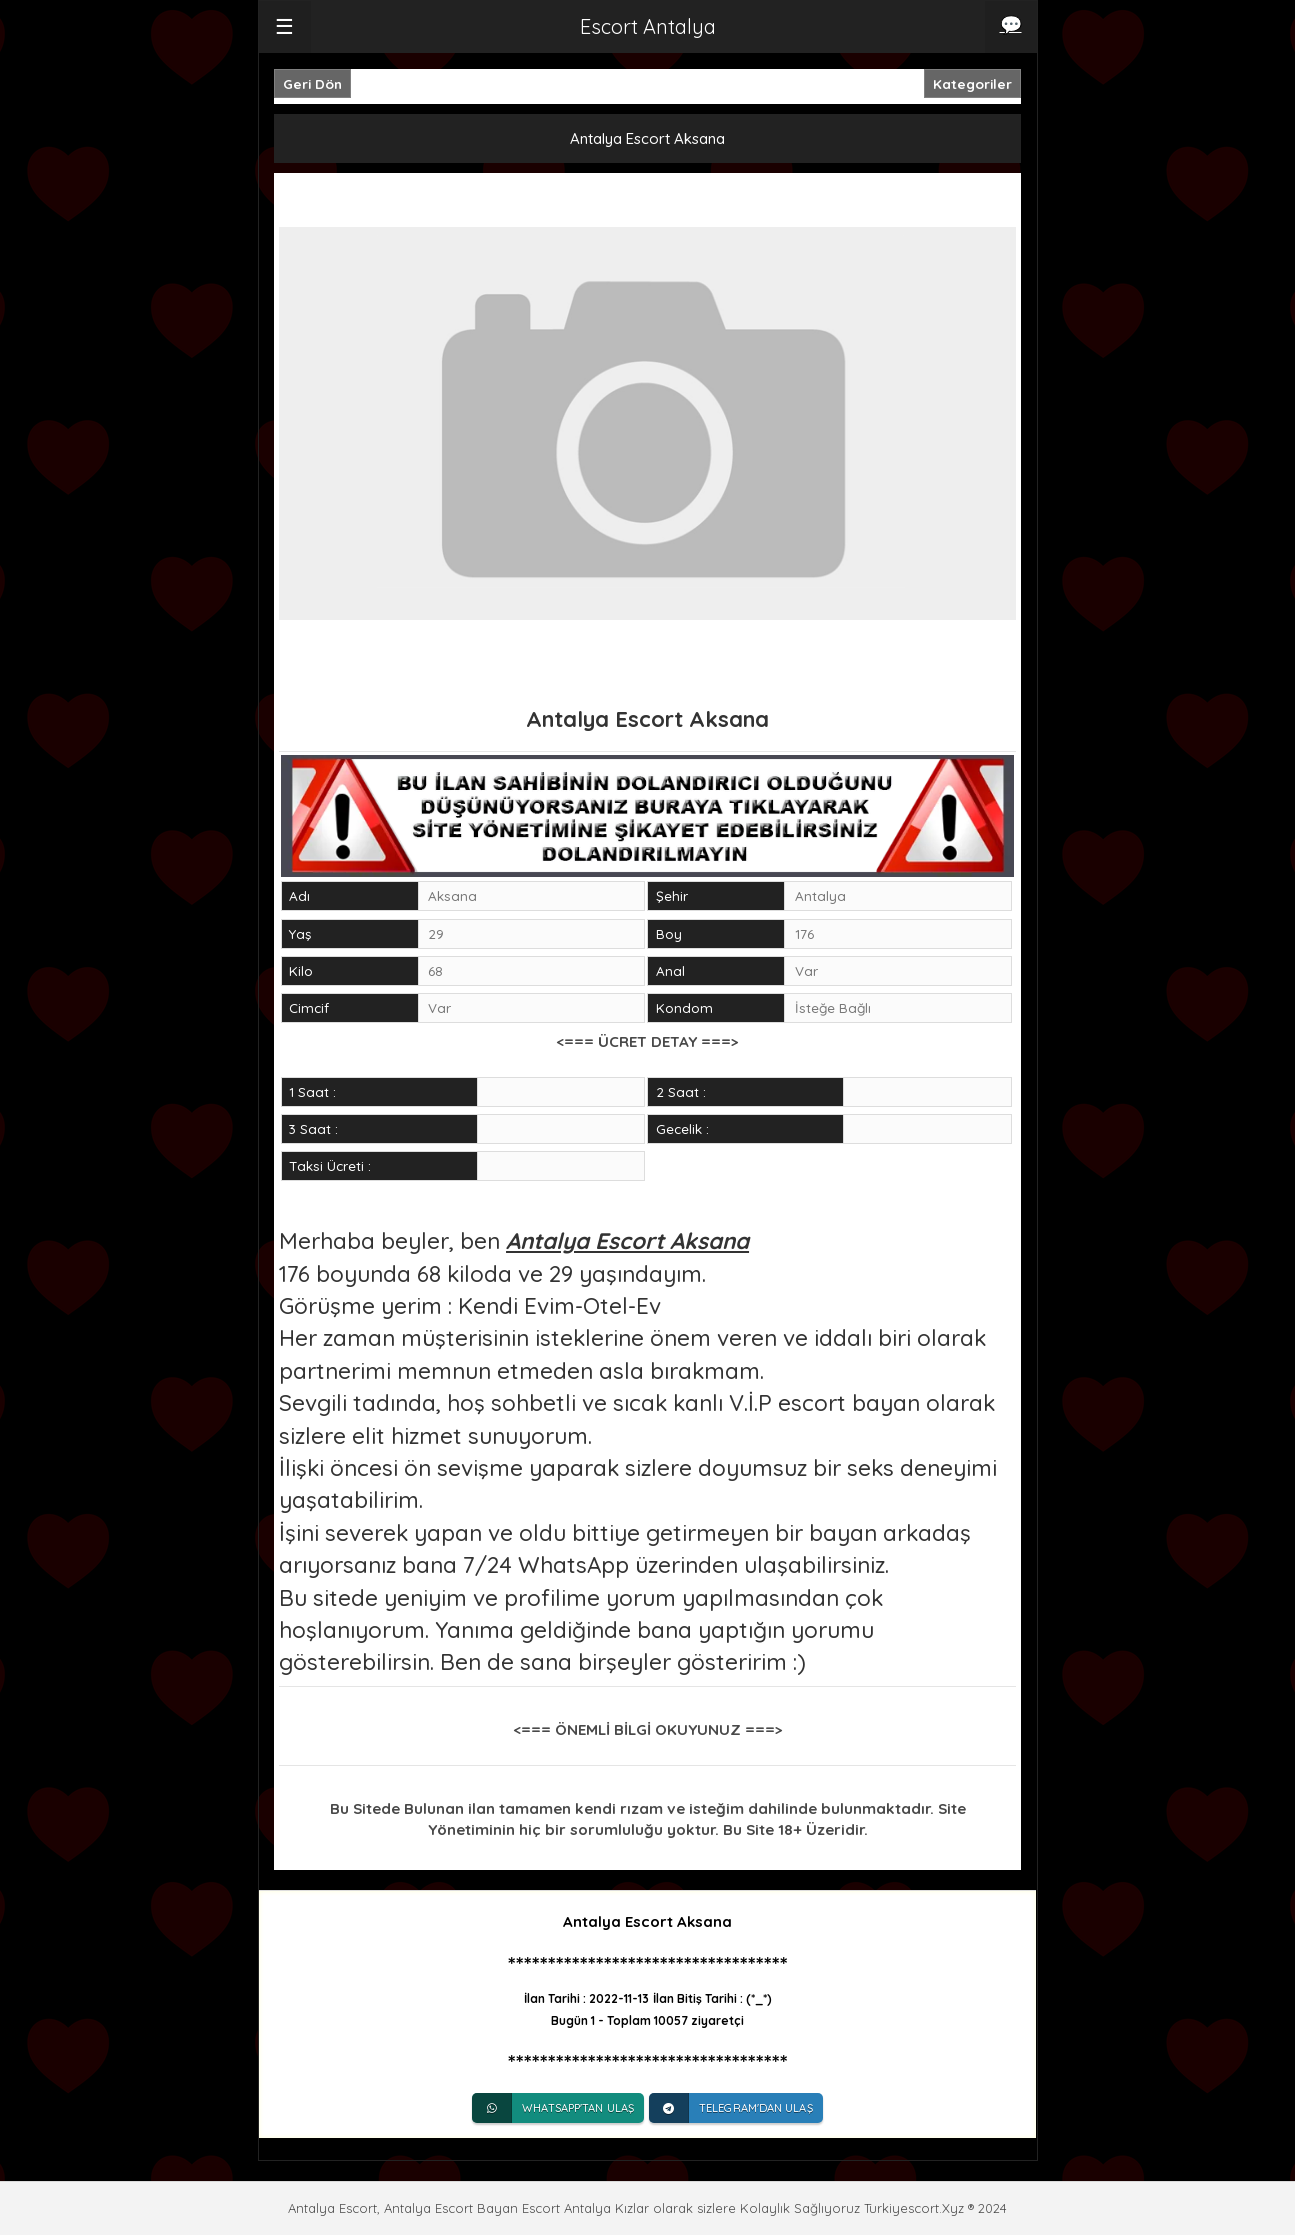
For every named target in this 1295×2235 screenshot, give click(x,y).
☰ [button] (284, 26)
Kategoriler (972, 83)
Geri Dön (312, 83)
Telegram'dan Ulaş (731, 2108)
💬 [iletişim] (1011, 24)
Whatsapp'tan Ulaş (553, 2108)
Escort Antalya (648, 26)
